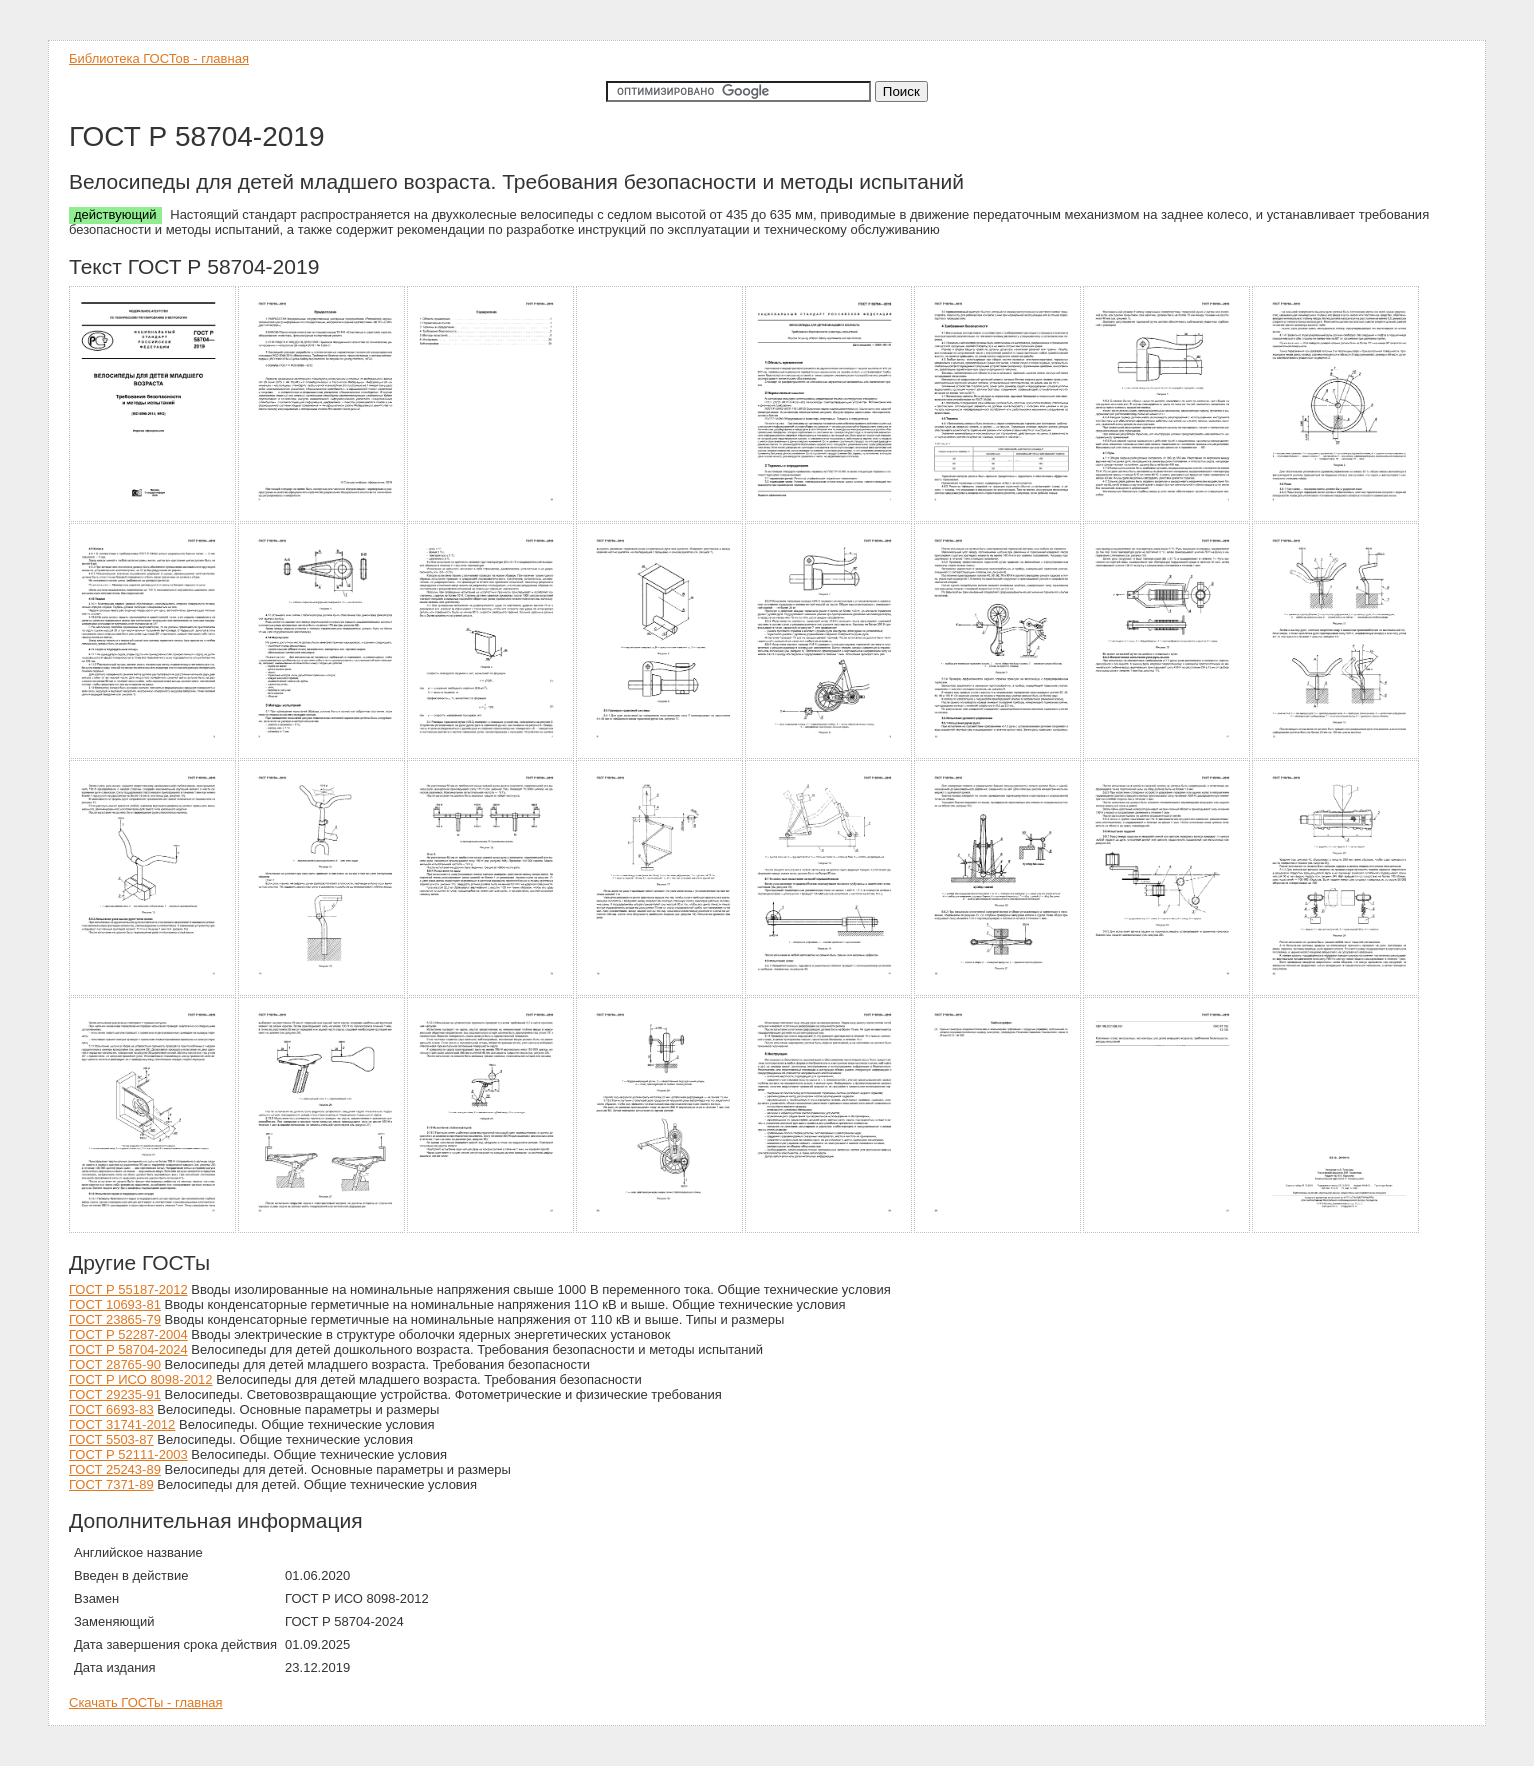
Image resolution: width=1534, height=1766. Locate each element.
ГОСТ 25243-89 (115, 1469)
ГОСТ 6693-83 (111, 1409)
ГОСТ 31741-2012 (122, 1424)
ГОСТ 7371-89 (111, 1484)
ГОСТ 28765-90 (115, 1364)
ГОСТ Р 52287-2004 (128, 1334)
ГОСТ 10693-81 (115, 1304)
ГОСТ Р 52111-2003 (128, 1454)
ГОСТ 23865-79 (115, 1319)
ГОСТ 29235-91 (115, 1394)
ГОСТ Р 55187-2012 (128, 1289)
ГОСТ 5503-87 (111, 1439)
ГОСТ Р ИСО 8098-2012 (141, 1379)
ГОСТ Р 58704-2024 (128, 1349)
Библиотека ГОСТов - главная (159, 58)
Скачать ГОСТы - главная (146, 1702)
